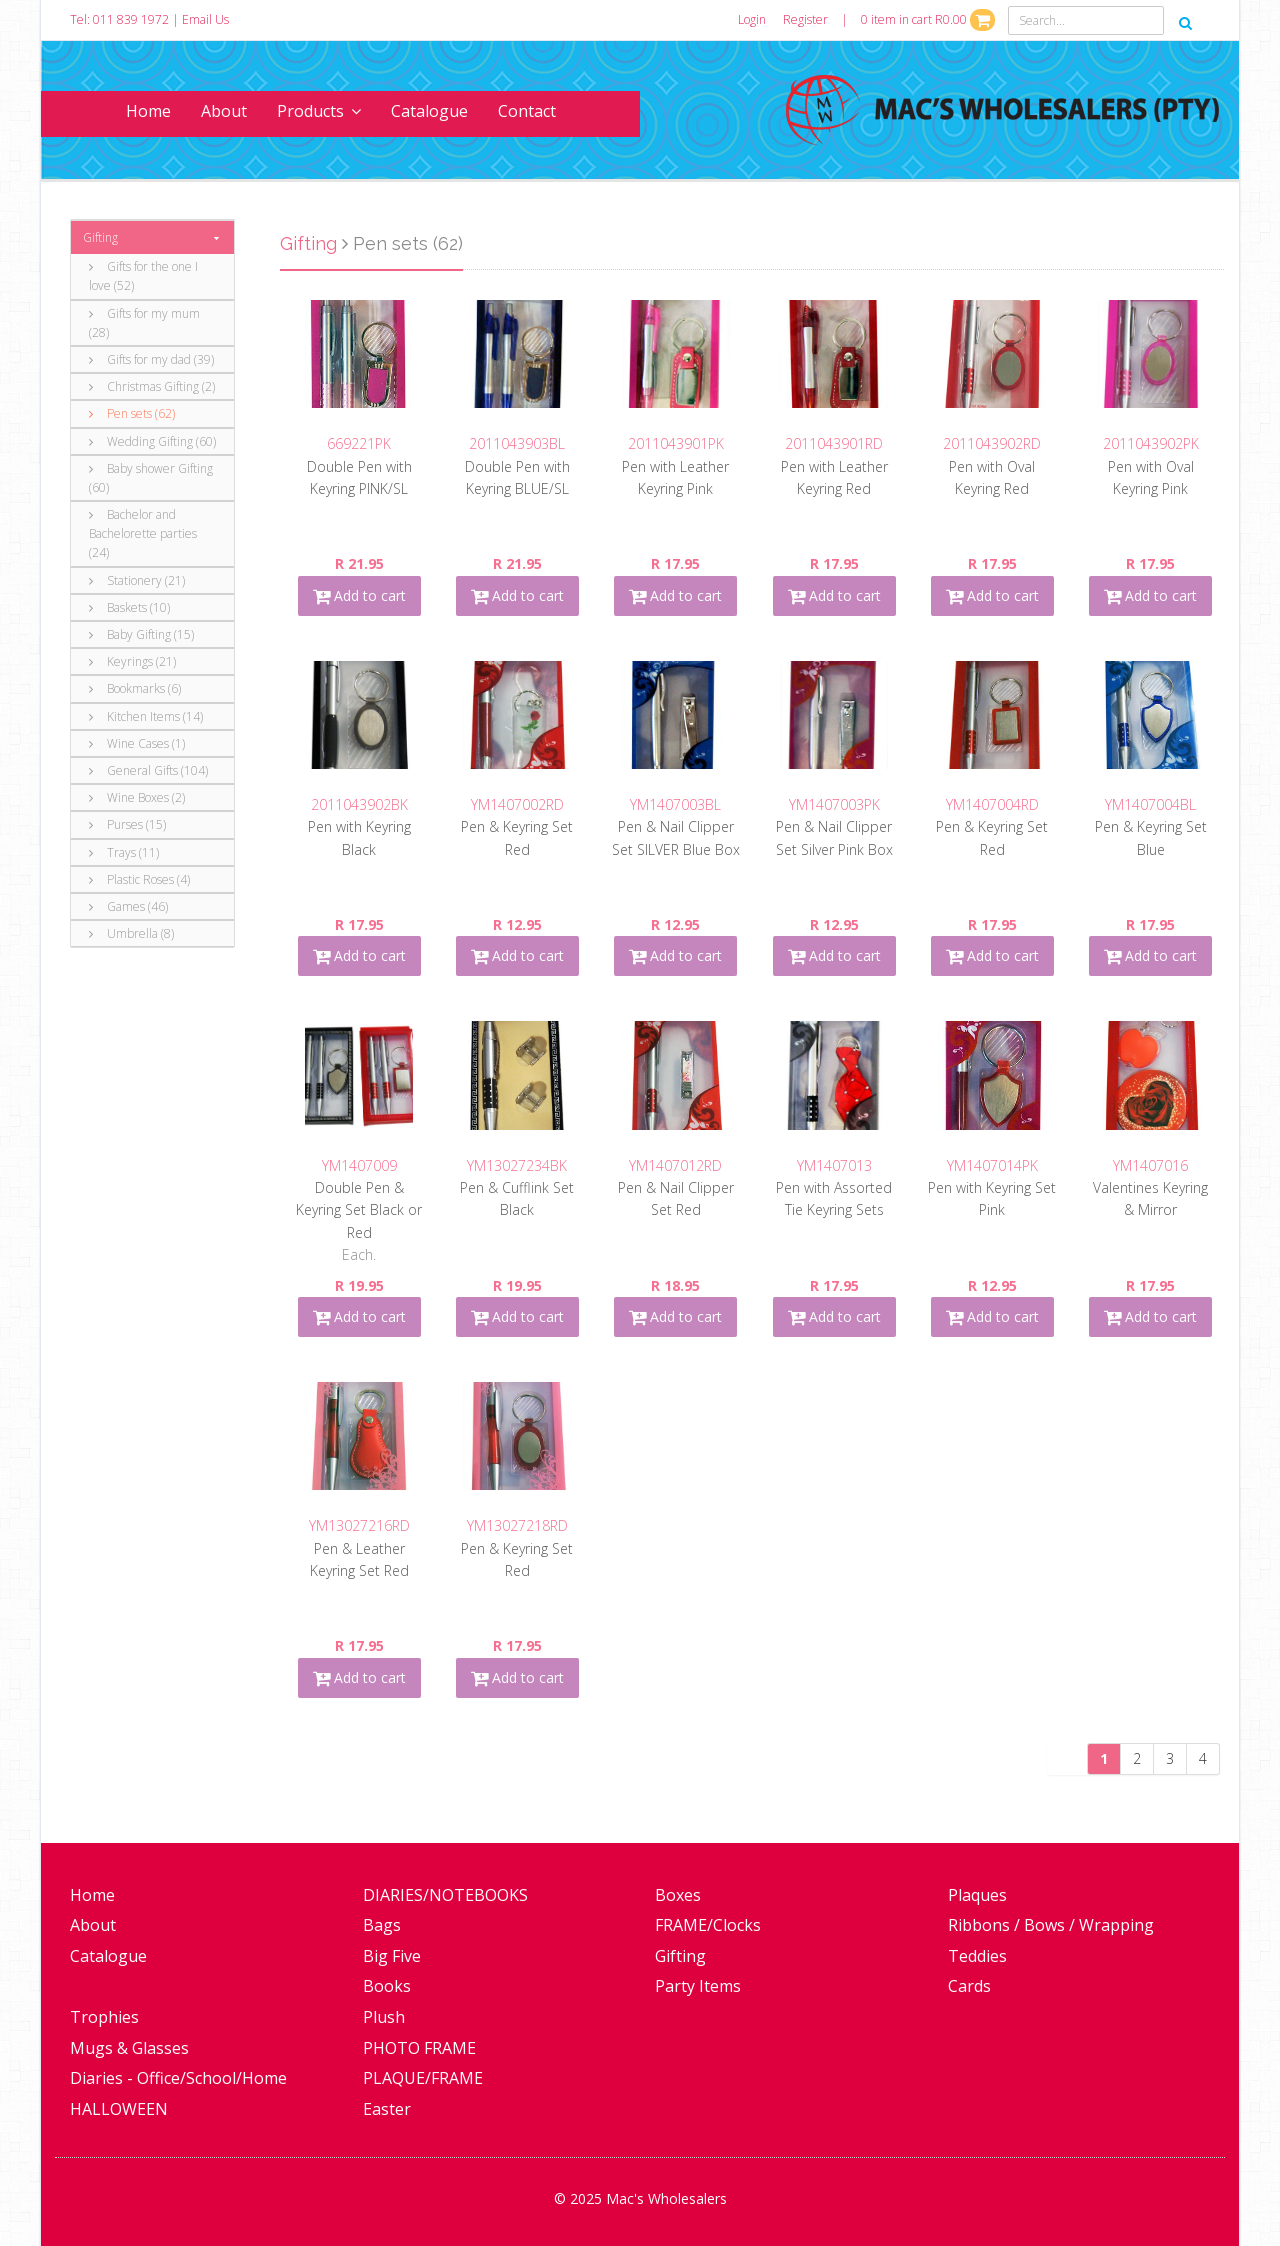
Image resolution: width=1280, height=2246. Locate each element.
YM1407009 (359, 1165)
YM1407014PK (992, 1165)
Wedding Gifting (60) (152, 441)
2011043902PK (1151, 443)
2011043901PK (676, 443)
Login (752, 19)
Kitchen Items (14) (146, 716)
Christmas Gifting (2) (152, 386)
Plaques (977, 1895)
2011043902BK (359, 804)
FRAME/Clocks (708, 1925)
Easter (387, 2109)
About (224, 111)
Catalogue (429, 111)
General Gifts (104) (148, 770)
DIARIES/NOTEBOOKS (445, 1895)
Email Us (205, 19)
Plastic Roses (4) (139, 879)
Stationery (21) (137, 580)
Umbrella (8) (131, 933)
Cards (969, 1986)
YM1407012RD (675, 1165)
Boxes (678, 1895)
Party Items (698, 1986)
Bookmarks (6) (135, 688)
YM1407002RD (517, 804)
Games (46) (128, 906)
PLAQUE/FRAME (423, 2078)
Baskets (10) (129, 607)
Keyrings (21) (132, 661)
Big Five (392, 1956)
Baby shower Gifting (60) (151, 478)
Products (319, 111)
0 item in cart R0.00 (928, 19)
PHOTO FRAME (419, 2048)
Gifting (100, 237)
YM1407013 (834, 1165)
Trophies (104, 2017)
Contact (527, 111)
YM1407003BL (675, 804)
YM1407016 (1150, 1165)
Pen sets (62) (132, 413)
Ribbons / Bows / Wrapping (1051, 1925)
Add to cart (359, 595)
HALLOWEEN (119, 2109)
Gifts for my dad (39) (151, 359)
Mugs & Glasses (129, 2048)
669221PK (359, 443)
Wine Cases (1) (137, 743)
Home (148, 111)
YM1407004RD (992, 804)
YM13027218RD (517, 1525)
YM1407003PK (834, 804)
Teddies (977, 1956)
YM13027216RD (359, 1525)
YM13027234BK (517, 1165)
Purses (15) (127, 824)
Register (805, 19)
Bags (382, 1925)
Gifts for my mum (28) (144, 323)
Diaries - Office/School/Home (178, 2078)
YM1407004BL (1150, 804)
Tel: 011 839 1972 (119, 19)
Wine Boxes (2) (137, 797)
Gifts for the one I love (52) (143, 276)
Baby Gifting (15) (141, 634)
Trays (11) (124, 852)
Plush (384, 2017)
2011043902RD (992, 443)
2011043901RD (834, 443)
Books (387, 1986)
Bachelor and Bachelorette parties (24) (143, 533)
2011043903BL (517, 443)
